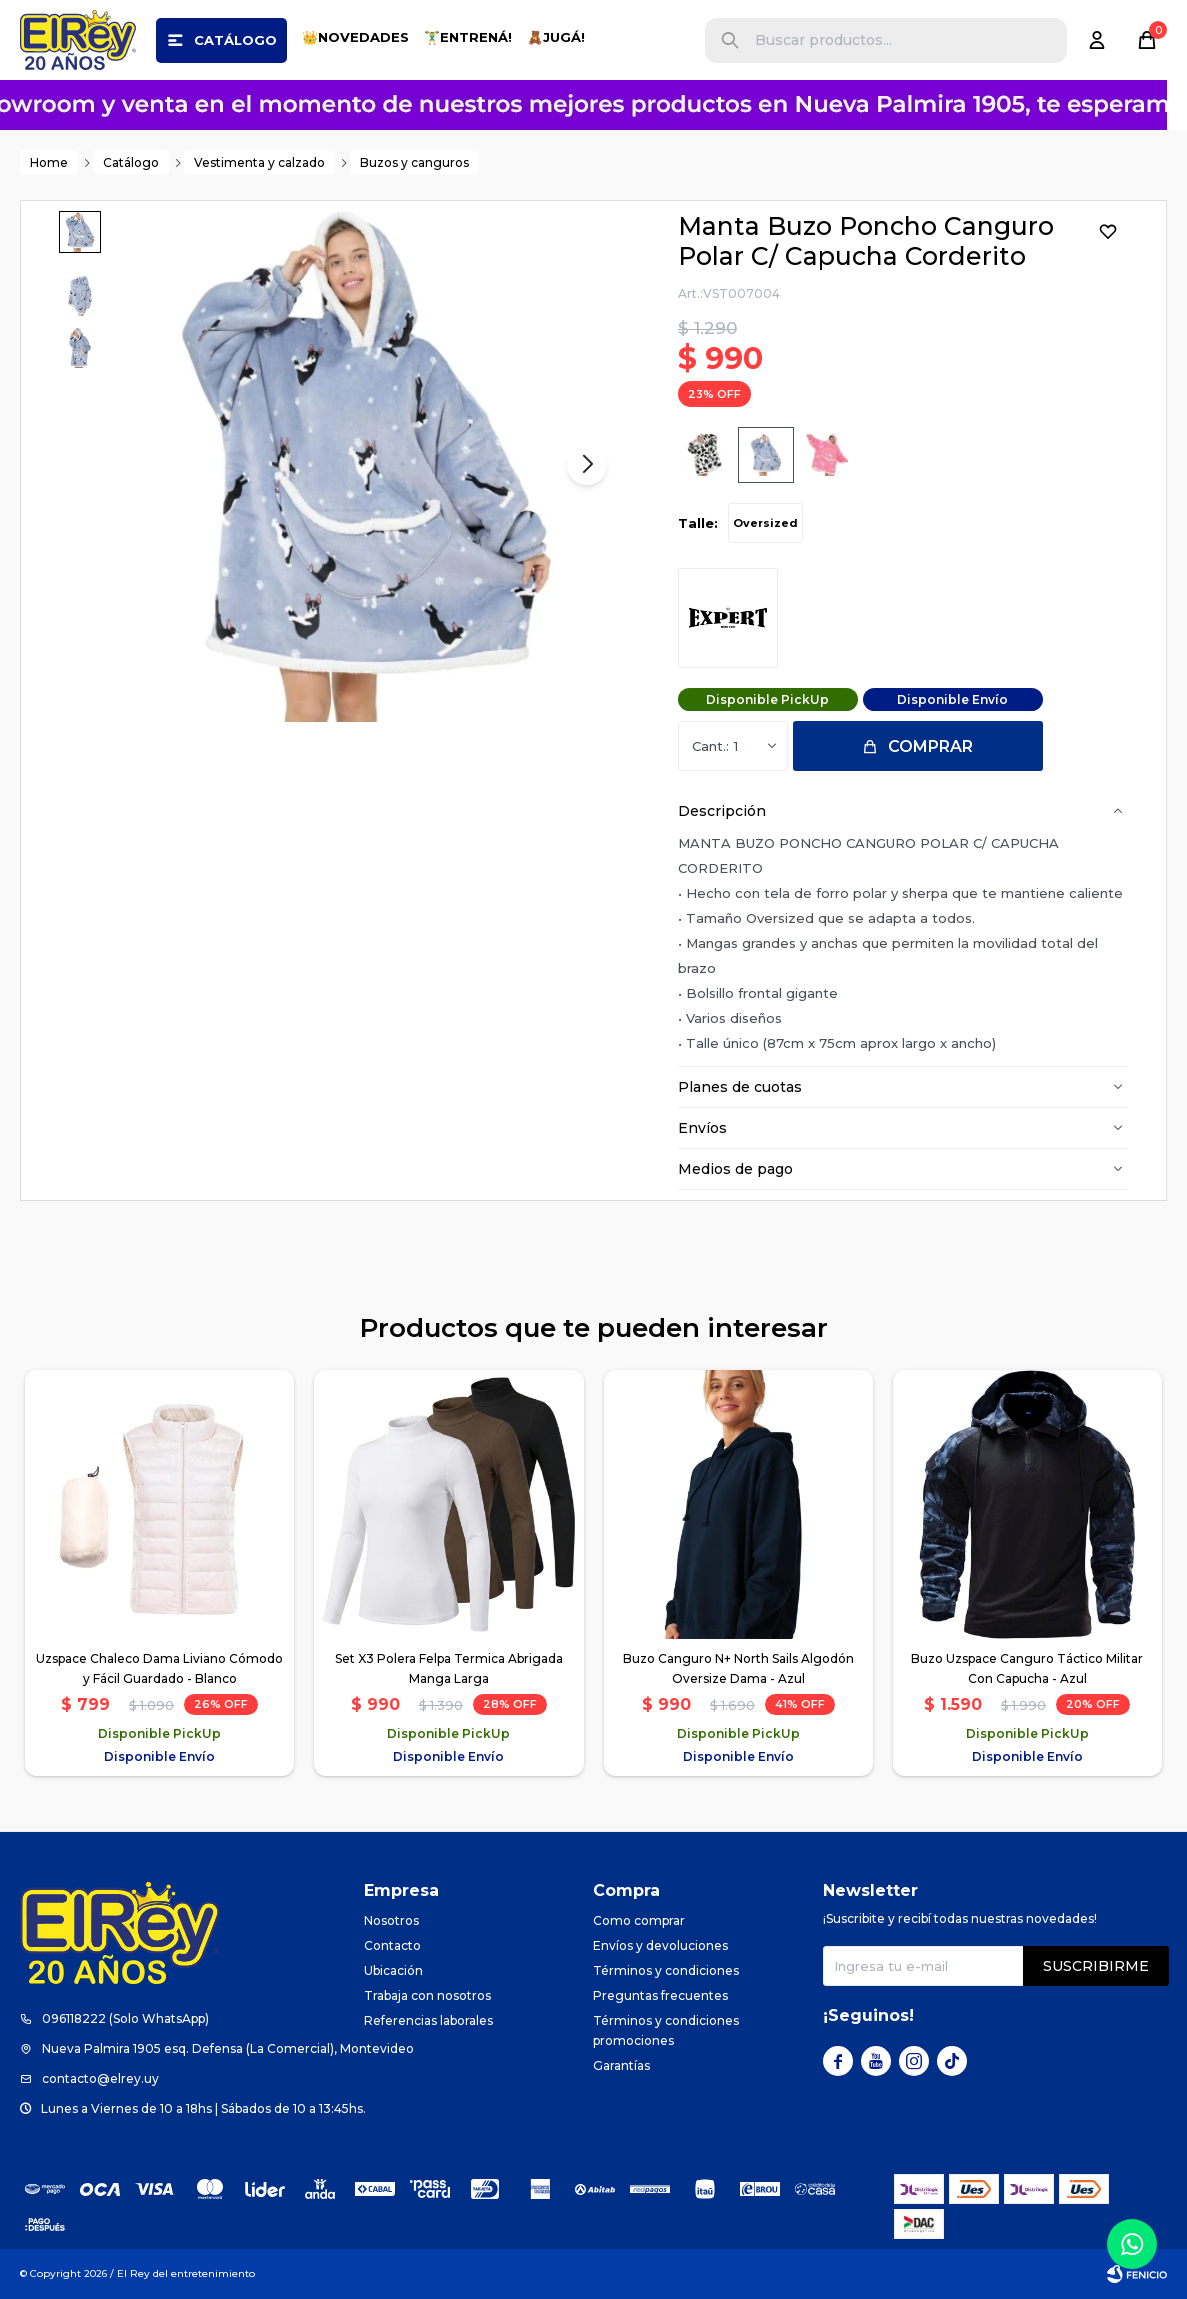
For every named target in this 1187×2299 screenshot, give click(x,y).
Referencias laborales (428, 2020)
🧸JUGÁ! (556, 37)
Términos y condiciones (666, 1970)
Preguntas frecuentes (660, 1995)
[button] (730, 40)
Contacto (392, 1945)
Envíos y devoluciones (660, 1945)
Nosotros (391, 1920)
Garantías (621, 2065)
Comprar (930, 746)
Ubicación (393, 1970)
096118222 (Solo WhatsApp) (125, 2018)
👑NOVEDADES (355, 37)
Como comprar (639, 1920)
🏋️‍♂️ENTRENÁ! (468, 37)
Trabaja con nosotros (427, 1995)
